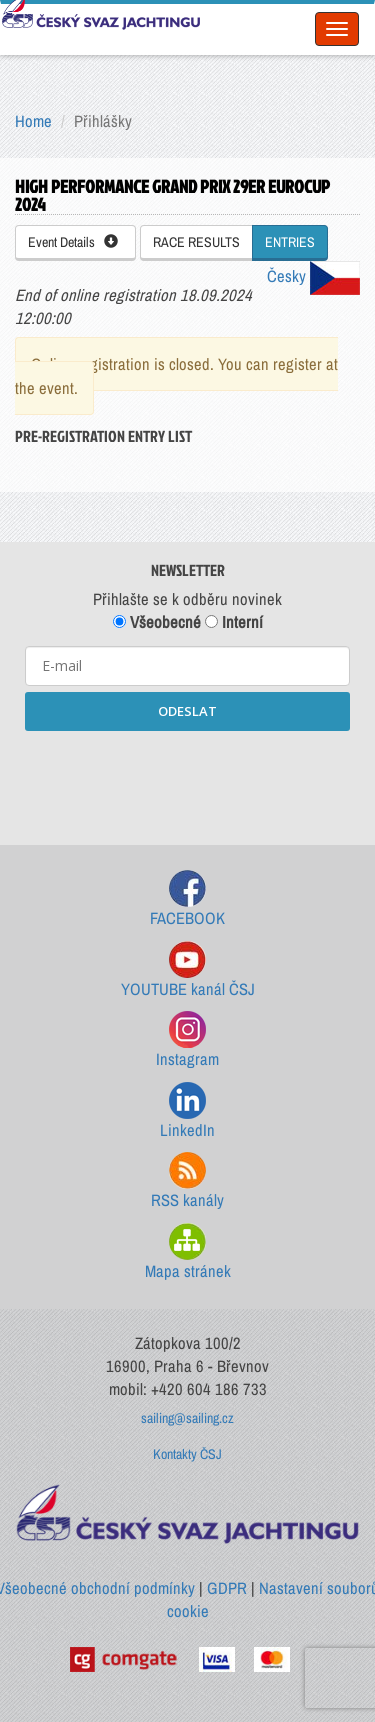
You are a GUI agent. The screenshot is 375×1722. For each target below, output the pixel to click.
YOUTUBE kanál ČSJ (188, 970)
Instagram (187, 1040)
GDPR (227, 1588)
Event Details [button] (73, 242)
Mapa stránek (188, 1252)
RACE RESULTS (196, 242)
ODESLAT (187, 711)
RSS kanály (187, 1181)
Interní (234, 622)
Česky (313, 276)
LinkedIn (187, 1111)
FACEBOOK (187, 899)
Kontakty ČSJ (187, 1454)
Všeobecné (157, 622)
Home (33, 121)
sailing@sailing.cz (187, 1418)
